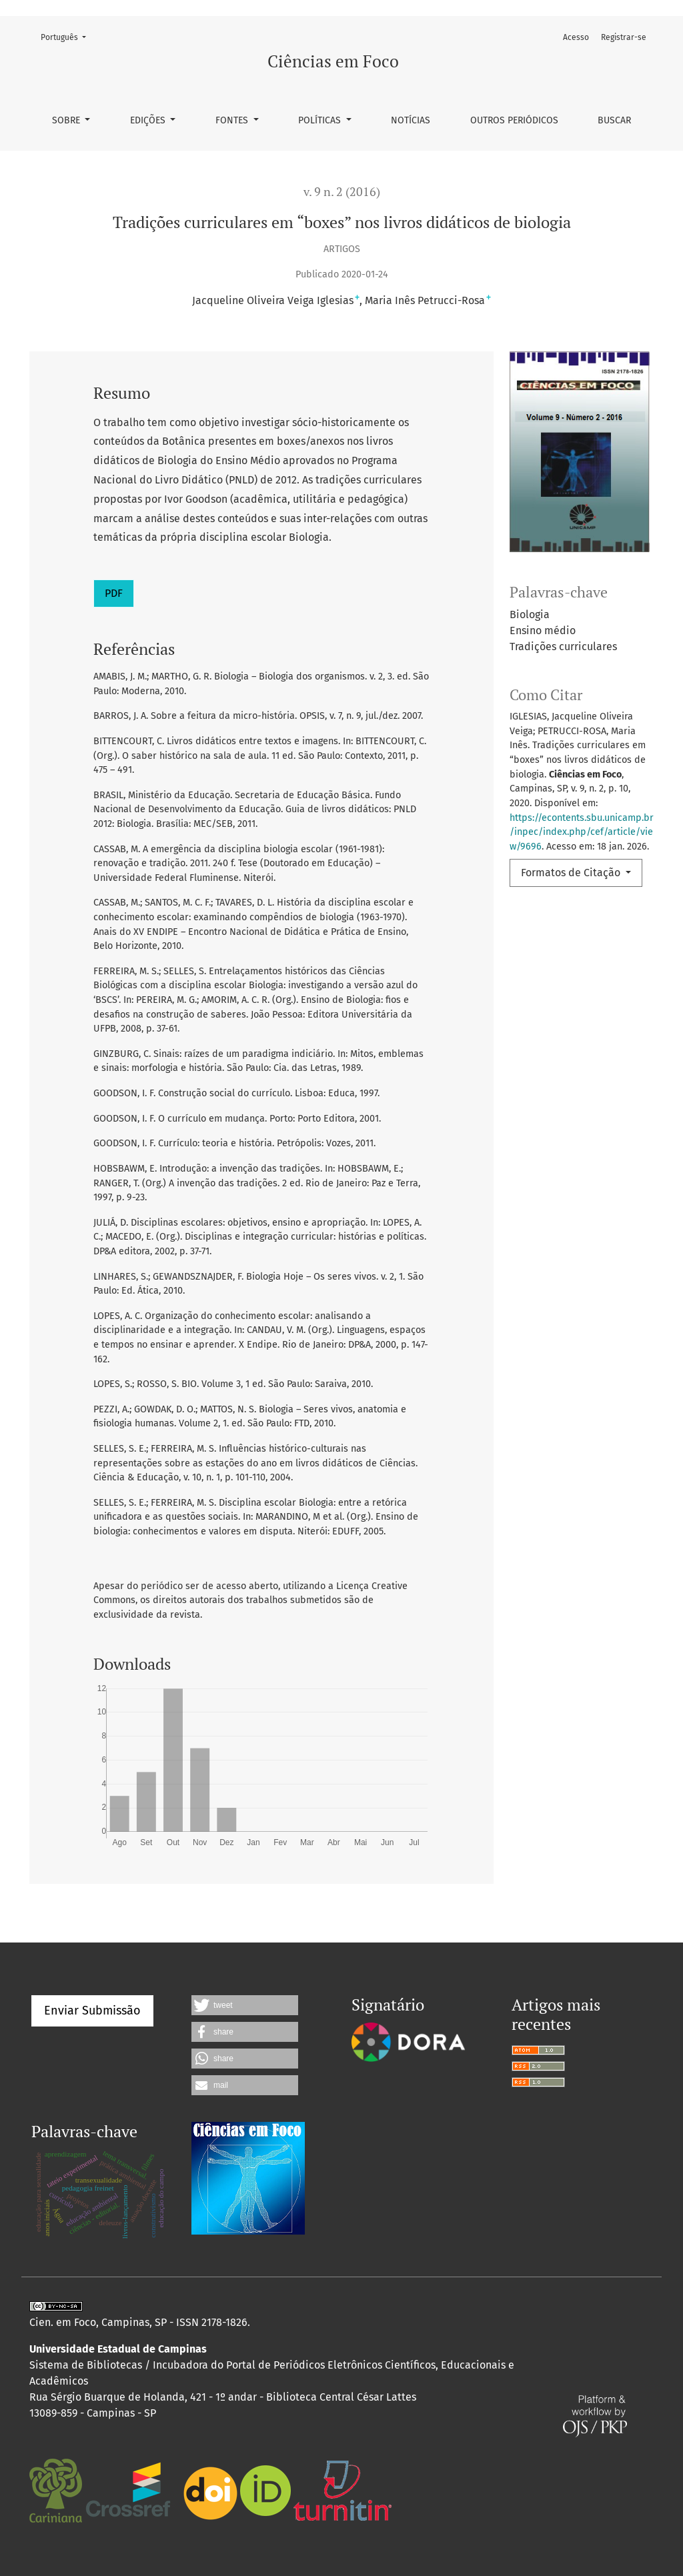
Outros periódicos (514, 120)
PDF (114, 593)
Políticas (321, 120)
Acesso (576, 37)
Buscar (614, 120)
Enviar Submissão (92, 2010)
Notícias (410, 120)
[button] (244, 2005)
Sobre (67, 120)
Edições (149, 120)
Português (67, 36)
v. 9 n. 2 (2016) (341, 191)
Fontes (233, 120)
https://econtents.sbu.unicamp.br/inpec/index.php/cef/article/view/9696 (582, 832)
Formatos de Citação (572, 872)
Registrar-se (623, 37)
